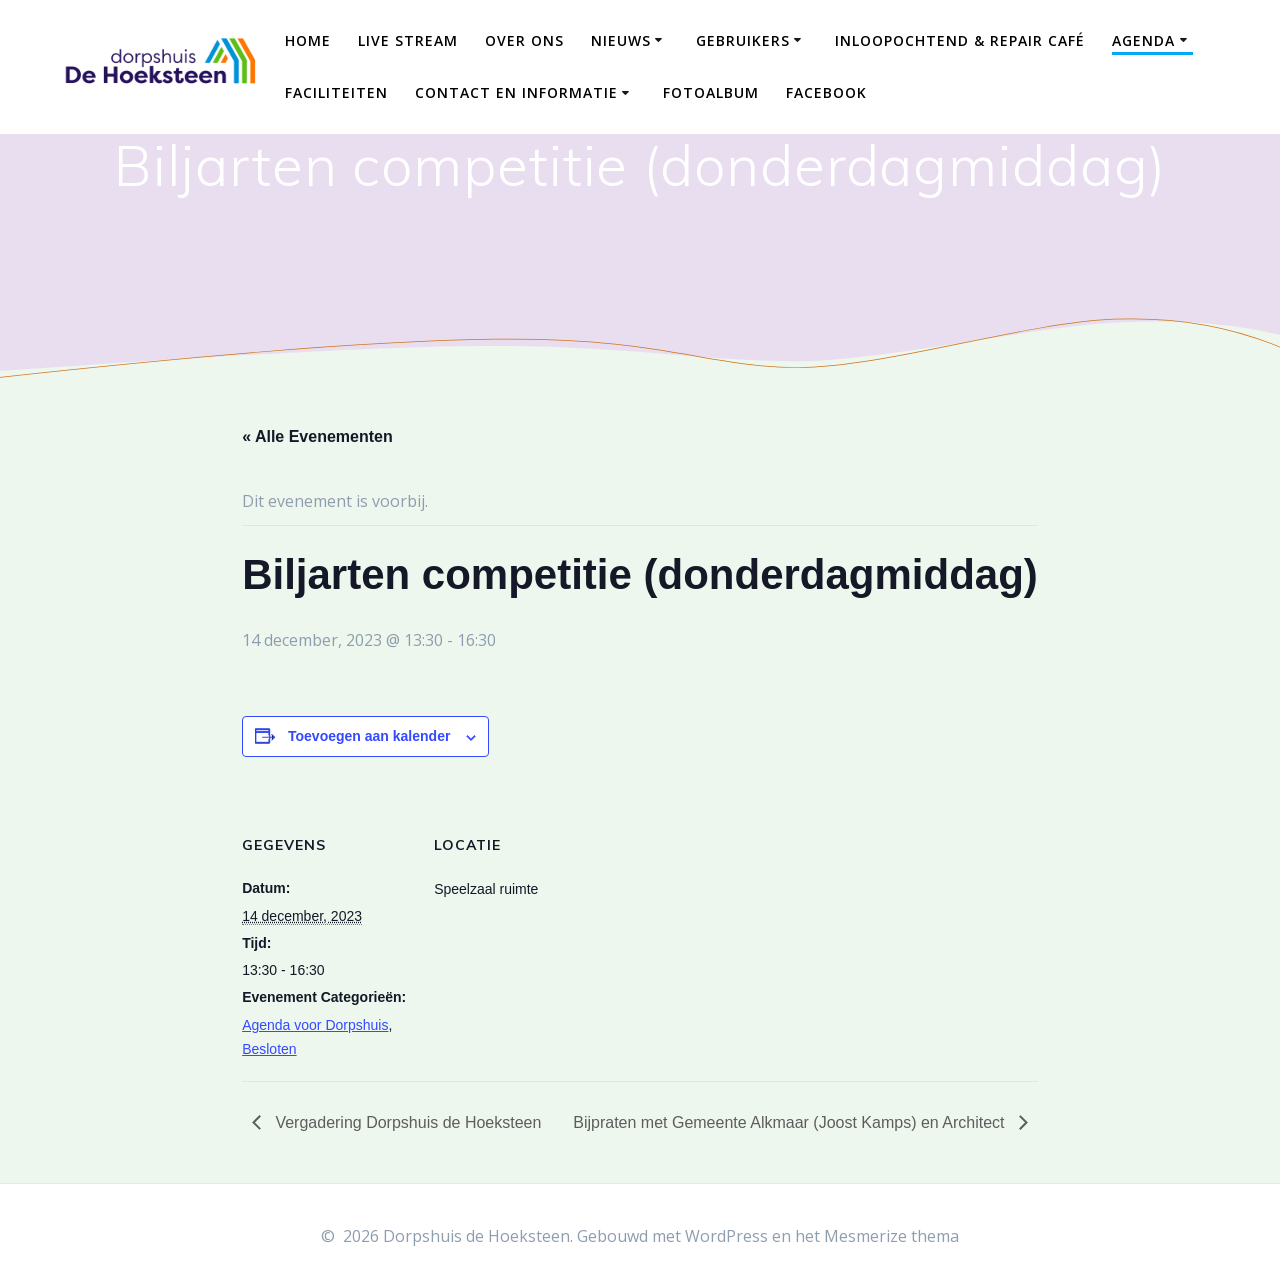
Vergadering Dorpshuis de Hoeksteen (406, 1122)
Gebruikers (743, 40)
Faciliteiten (336, 92)
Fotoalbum (711, 92)
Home (308, 40)
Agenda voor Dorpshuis (315, 1025)
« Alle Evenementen (317, 436)
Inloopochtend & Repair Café (960, 40)
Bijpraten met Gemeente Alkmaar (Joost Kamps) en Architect (791, 1122)
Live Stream (408, 40)
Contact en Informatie (516, 92)
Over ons (524, 40)
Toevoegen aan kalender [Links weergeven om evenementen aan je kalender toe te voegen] (369, 736)
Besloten (269, 1049)
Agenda (1143, 40)
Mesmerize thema (891, 1236)
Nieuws (621, 40)
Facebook (826, 92)
